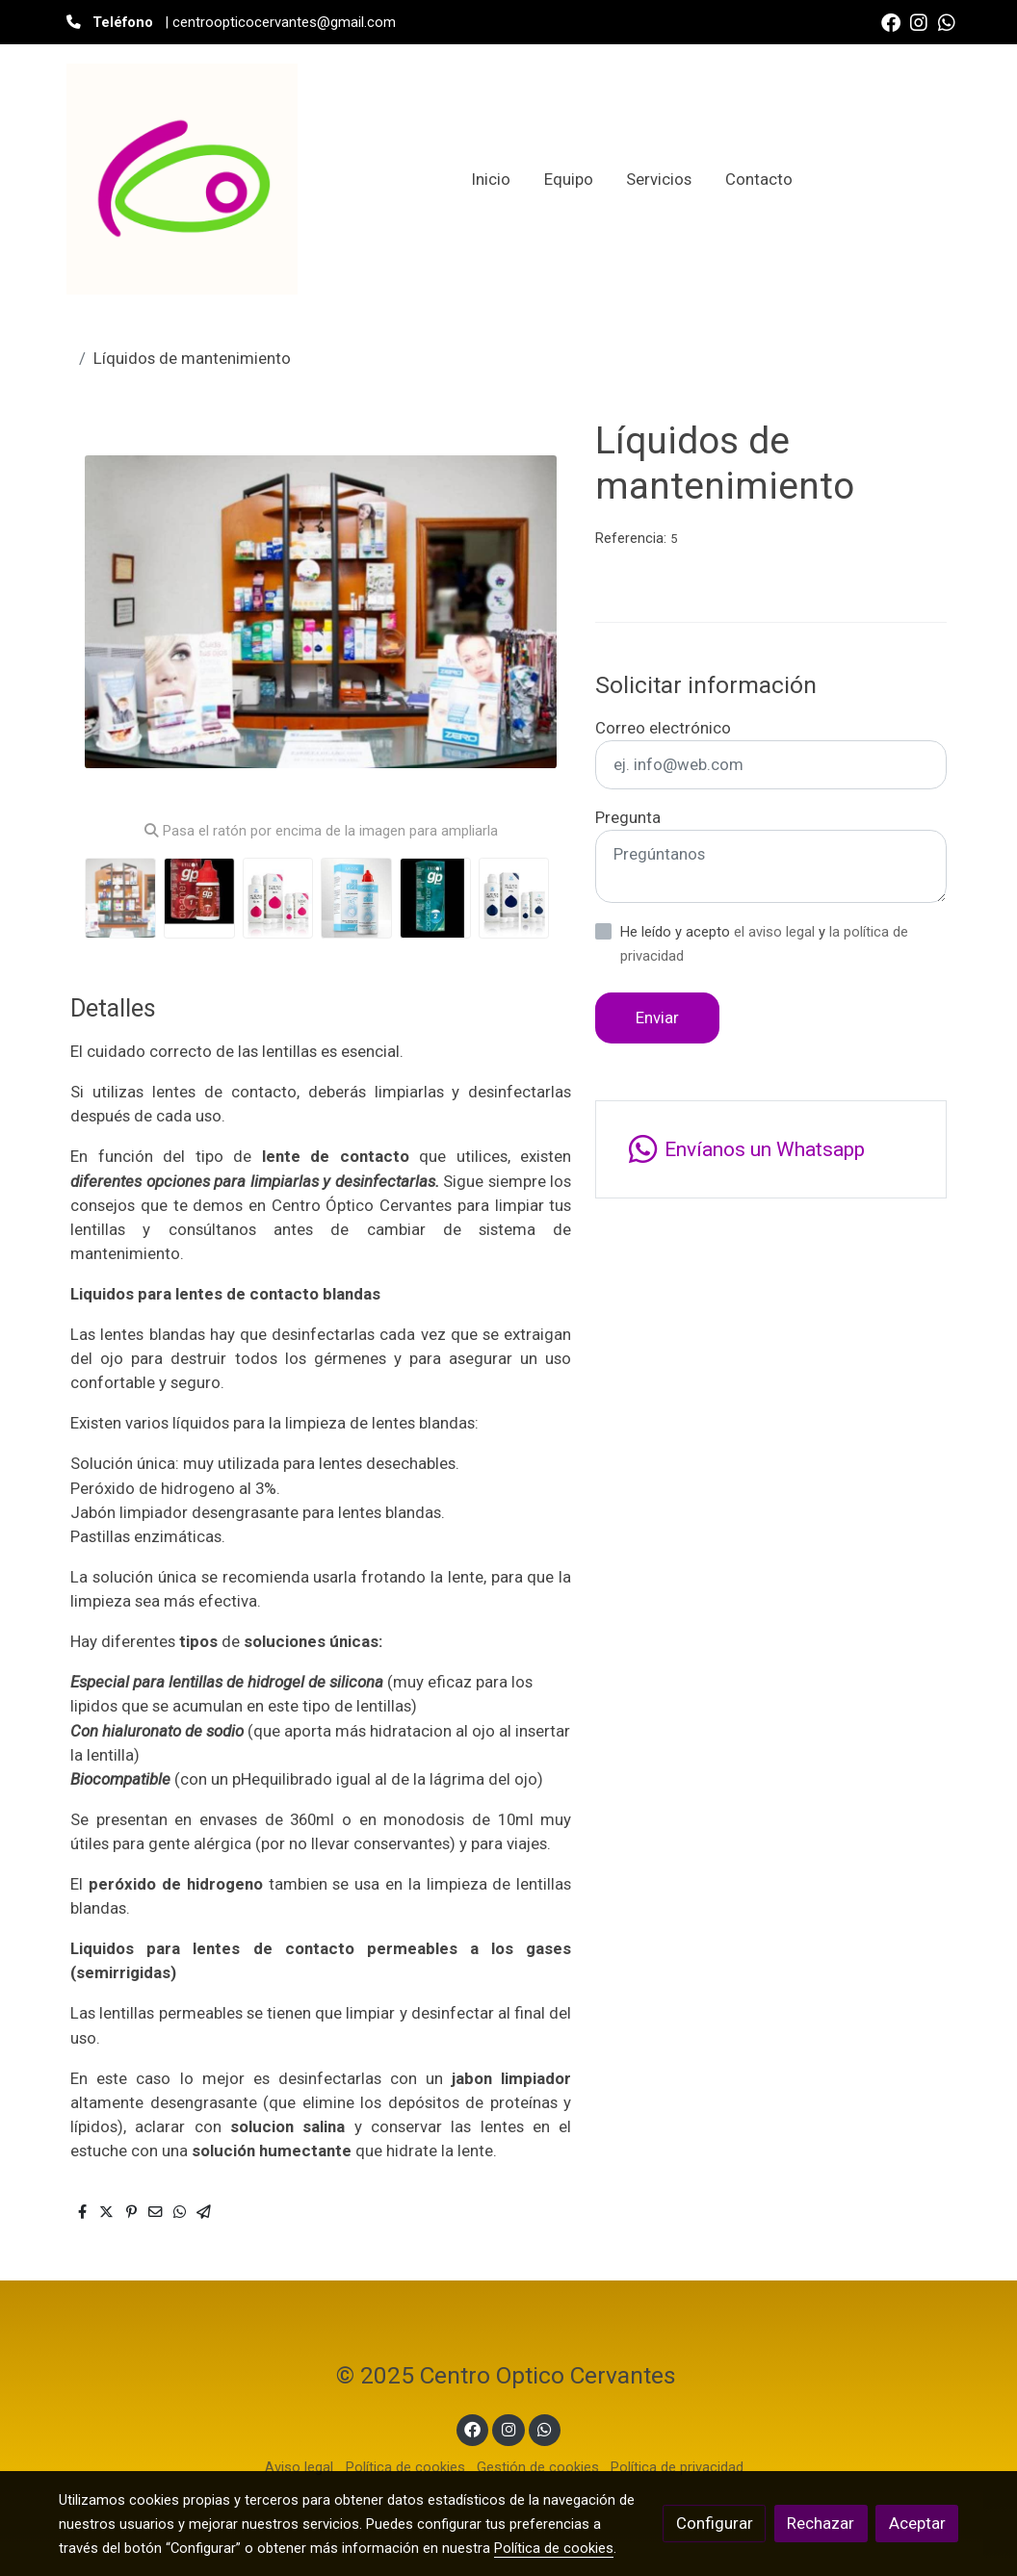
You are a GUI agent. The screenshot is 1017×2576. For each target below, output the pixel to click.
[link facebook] (890, 21)
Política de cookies (405, 2467)
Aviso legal (299, 2467)
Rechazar (820, 2523)
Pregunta (628, 817)
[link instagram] (918, 21)
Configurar (714, 2523)
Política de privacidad (677, 2467)
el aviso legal (776, 931)
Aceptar (917, 2523)
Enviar (657, 1017)
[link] (182, 179)
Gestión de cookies (538, 2467)
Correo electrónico (663, 727)
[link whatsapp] (946, 21)
